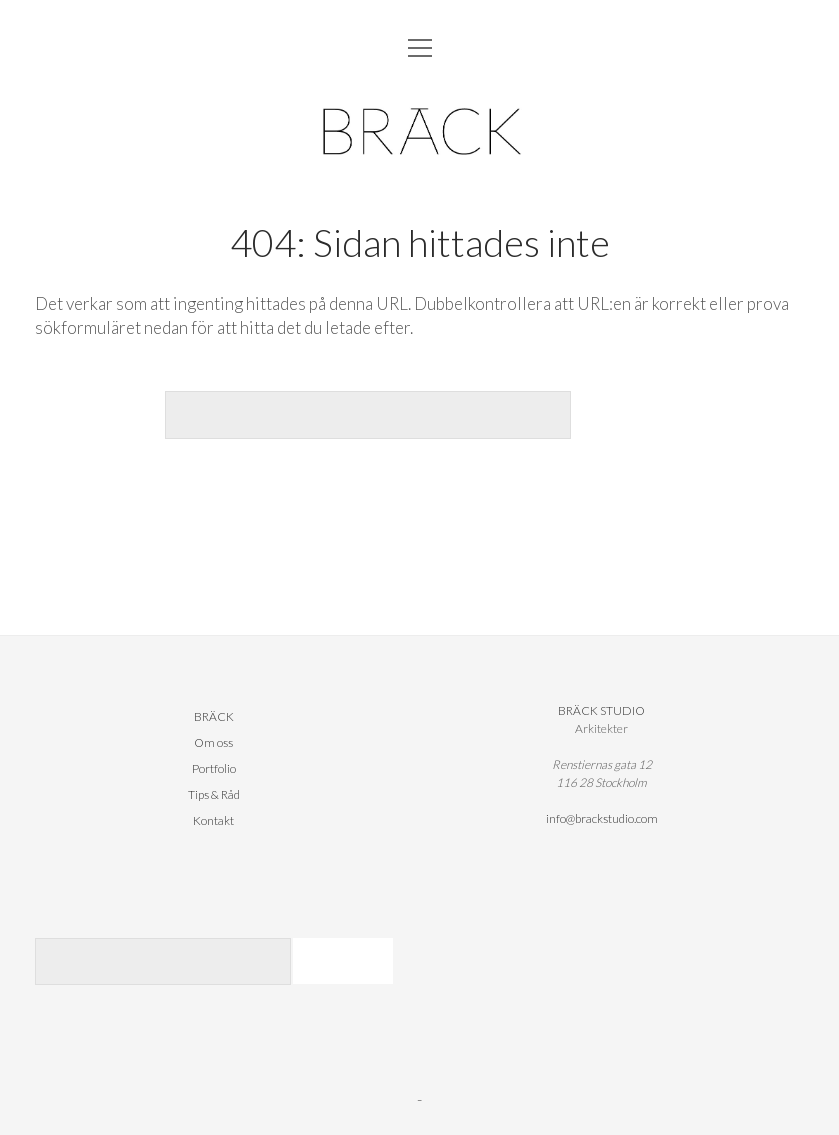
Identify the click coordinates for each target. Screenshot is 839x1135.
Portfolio (214, 768)
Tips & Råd (214, 794)
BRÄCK (214, 716)
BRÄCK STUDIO (601, 710)
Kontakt (213, 820)
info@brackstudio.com (602, 818)
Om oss (213, 742)
